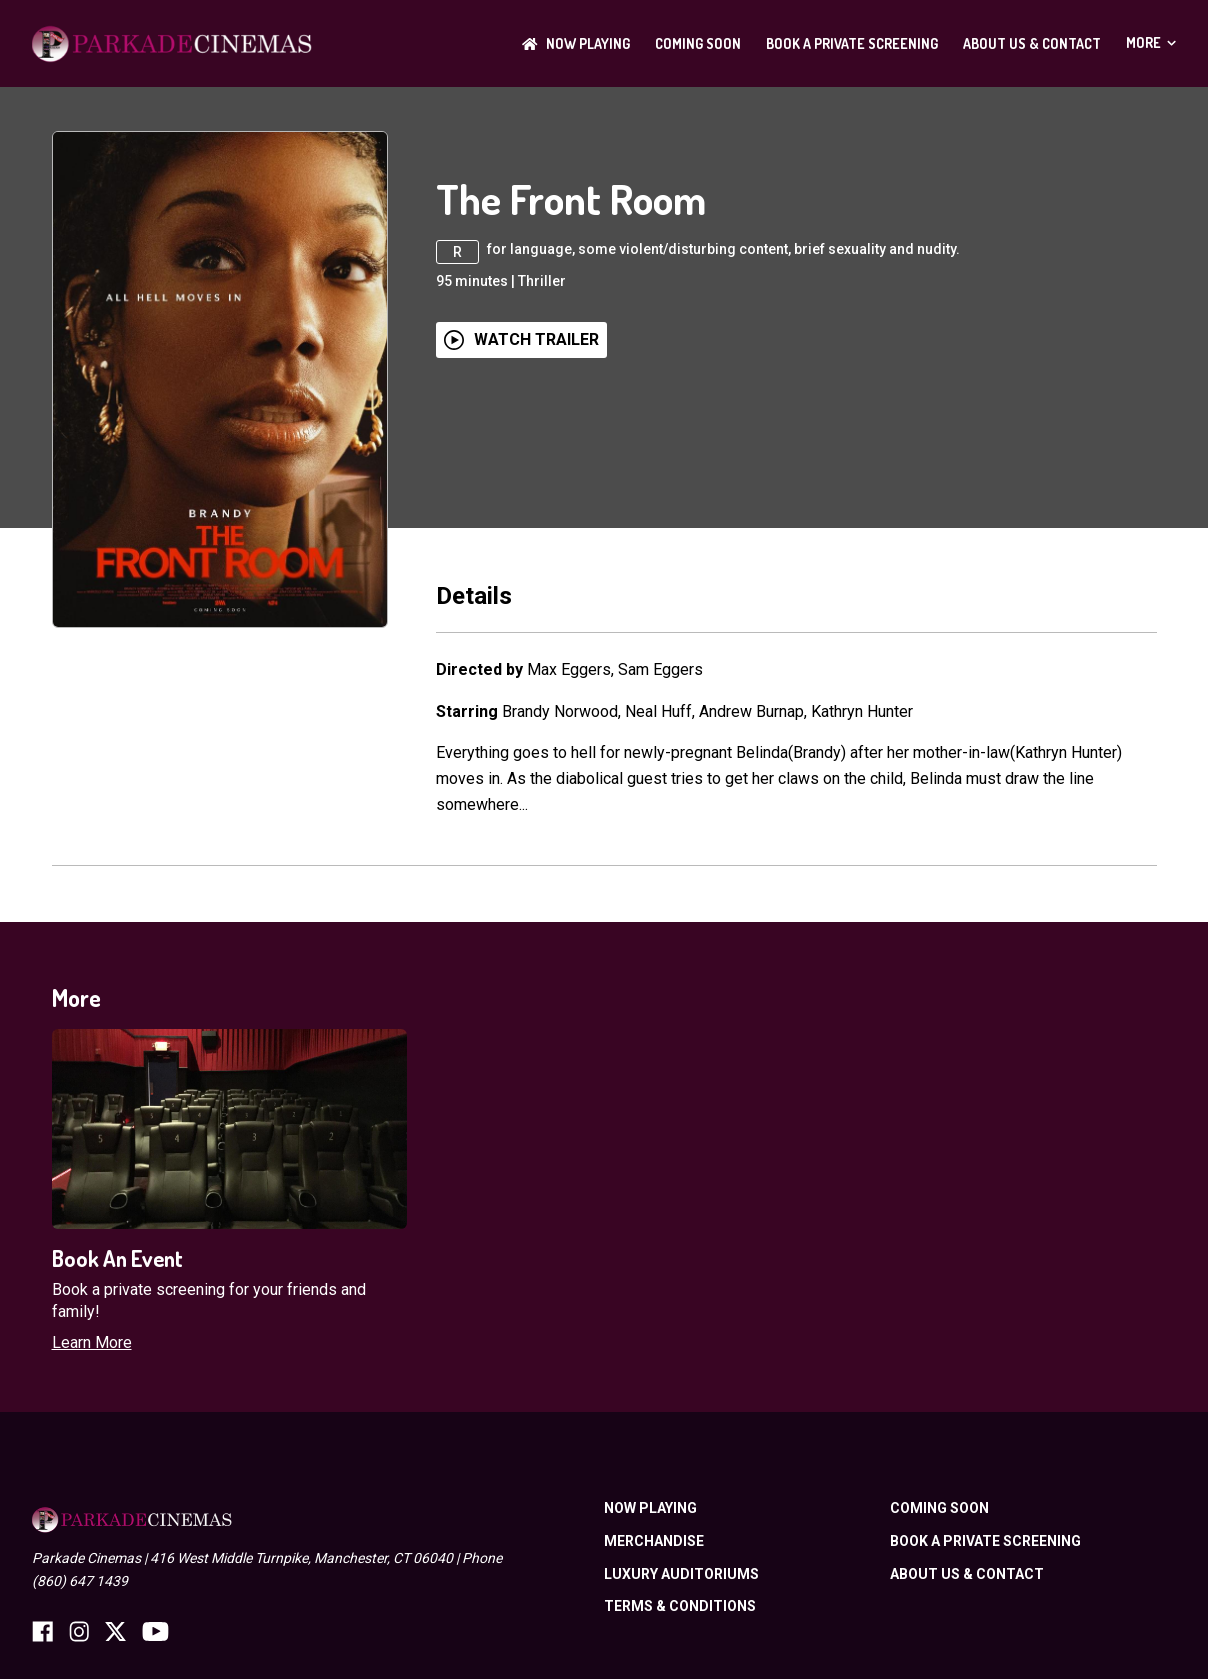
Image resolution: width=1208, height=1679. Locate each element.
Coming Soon (698, 43)
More (1151, 43)
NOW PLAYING (576, 43)
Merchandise (654, 1541)
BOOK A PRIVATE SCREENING (852, 43)
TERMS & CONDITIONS (680, 1606)
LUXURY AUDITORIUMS (681, 1574)
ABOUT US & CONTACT (1032, 43)
